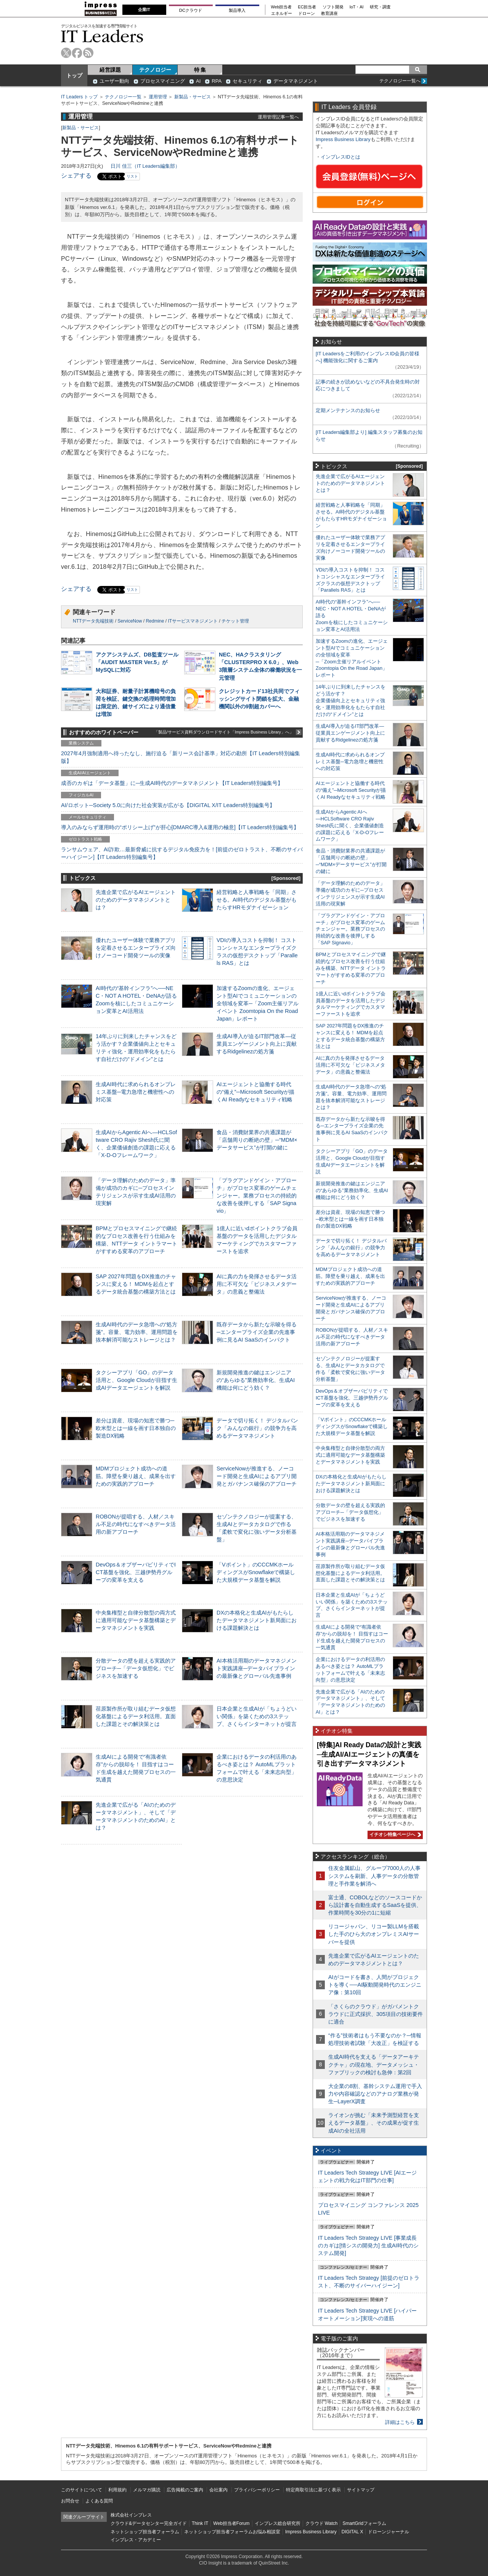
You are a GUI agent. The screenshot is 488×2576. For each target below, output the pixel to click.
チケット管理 (235, 621)
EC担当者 (307, 7)
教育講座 (329, 13)
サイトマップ (360, 2490)
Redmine (155, 621)
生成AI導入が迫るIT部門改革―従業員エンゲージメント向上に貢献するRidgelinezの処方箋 (257, 1043)
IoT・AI (357, 7)
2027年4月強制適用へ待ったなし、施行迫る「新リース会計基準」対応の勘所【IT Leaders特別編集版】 (180, 757)
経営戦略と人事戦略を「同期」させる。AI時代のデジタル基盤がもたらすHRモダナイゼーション (257, 899)
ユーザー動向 (114, 81)
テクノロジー (155, 70)
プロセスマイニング (162, 81)
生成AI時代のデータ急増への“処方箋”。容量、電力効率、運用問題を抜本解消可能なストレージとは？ (137, 1332)
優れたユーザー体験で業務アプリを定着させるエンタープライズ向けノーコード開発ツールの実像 (136, 947)
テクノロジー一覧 (123, 97)
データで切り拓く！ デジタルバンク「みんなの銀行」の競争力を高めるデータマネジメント (257, 1428)
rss (88, 53)
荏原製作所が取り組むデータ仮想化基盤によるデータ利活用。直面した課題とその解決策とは (136, 1716)
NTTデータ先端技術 (93, 621)
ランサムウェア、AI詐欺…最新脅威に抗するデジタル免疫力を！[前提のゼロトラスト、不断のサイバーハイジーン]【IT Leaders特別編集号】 (182, 853)
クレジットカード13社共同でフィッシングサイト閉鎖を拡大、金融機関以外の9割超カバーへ (259, 698)
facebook (77, 53)
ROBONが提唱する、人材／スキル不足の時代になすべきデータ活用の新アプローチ (136, 1524)
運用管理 (158, 97)
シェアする (76, 175)
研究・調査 (380, 7)
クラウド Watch (321, 2523)
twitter (66, 53)
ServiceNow (129, 621)
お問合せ (70, 2501)
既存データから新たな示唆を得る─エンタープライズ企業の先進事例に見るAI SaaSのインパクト (257, 1332)
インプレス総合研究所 (277, 2523)
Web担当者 (281, 7)
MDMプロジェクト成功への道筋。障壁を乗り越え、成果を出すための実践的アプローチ (136, 1476)
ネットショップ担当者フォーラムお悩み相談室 (232, 2531)
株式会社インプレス (131, 2515)
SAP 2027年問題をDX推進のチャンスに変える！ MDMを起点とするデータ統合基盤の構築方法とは (136, 1284)
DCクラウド (190, 10)
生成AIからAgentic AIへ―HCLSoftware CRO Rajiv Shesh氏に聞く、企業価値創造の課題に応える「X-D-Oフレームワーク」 (350, 825)
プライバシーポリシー (257, 2490)
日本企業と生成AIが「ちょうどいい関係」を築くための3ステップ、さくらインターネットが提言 (257, 1716)
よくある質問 (99, 2501)
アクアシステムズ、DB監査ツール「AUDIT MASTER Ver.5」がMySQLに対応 (137, 662)
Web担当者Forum (231, 2523)
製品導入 (237, 10)
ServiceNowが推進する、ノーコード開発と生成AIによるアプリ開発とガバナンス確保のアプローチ (257, 1476)
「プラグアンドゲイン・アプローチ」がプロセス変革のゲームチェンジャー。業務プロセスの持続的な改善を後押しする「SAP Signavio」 (257, 1195)
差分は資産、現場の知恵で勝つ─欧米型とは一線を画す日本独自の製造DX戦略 (136, 1428)
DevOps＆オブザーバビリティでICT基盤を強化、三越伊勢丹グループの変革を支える (136, 1572)
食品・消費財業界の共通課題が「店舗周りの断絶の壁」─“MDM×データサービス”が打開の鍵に (257, 1140)
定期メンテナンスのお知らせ (348, 410)
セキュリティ (247, 81)
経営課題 (110, 70)
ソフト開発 (333, 7)
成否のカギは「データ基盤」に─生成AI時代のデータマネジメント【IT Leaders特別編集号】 (172, 783)
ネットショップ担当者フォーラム (145, 2531)
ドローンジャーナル (388, 2531)
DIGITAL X (352, 2531)
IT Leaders (102, 36)
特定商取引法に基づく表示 (313, 2490)
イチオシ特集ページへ (394, 1834)
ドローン (306, 13)
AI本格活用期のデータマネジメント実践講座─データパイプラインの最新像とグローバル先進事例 (257, 1668)
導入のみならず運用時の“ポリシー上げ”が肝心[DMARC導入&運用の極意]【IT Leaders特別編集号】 (180, 827)
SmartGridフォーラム (364, 2523)
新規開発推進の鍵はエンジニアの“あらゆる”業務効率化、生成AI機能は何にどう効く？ (256, 1380)
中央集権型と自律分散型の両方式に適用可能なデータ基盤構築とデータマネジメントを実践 (136, 1620)
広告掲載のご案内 (185, 2490)
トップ (74, 75)
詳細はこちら (400, 2422)
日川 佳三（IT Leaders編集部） (145, 166)
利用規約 (117, 2490)
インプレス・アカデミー (136, 2539)
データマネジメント (295, 81)
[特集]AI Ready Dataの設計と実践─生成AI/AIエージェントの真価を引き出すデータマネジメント (369, 1754)
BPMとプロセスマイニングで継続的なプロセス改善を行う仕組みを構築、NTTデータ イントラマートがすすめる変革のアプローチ (351, 968)
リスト (132, 176)
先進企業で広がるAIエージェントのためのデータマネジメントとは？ (136, 899)
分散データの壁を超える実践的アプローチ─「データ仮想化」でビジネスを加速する (136, 1668)
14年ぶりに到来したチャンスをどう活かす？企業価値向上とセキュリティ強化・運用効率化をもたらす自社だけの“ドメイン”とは (350, 700)
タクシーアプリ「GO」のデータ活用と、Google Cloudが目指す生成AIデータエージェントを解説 (136, 1380)
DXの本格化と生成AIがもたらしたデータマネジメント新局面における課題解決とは (257, 1620)
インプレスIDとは (340, 157)
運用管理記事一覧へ (278, 116)
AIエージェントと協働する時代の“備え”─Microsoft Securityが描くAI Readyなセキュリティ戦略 (255, 1092)
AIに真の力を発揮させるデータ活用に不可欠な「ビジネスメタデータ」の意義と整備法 (257, 1284)
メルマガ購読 (147, 2490)
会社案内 (218, 2490)
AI (198, 81)
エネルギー (281, 13)
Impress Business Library (343, 139)
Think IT (200, 2523)
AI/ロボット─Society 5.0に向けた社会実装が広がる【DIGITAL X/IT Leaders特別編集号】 (168, 805)
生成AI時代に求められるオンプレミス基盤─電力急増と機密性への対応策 (136, 1092)
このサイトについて (81, 2490)
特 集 (200, 70)
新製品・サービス (192, 97)
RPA (217, 81)
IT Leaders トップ (79, 97)
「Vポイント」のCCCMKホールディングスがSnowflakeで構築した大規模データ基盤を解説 (256, 1572)
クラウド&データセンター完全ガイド (149, 2523)
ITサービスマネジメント (193, 621)
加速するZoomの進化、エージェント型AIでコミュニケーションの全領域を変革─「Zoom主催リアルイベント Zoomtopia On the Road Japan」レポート (258, 1003)
